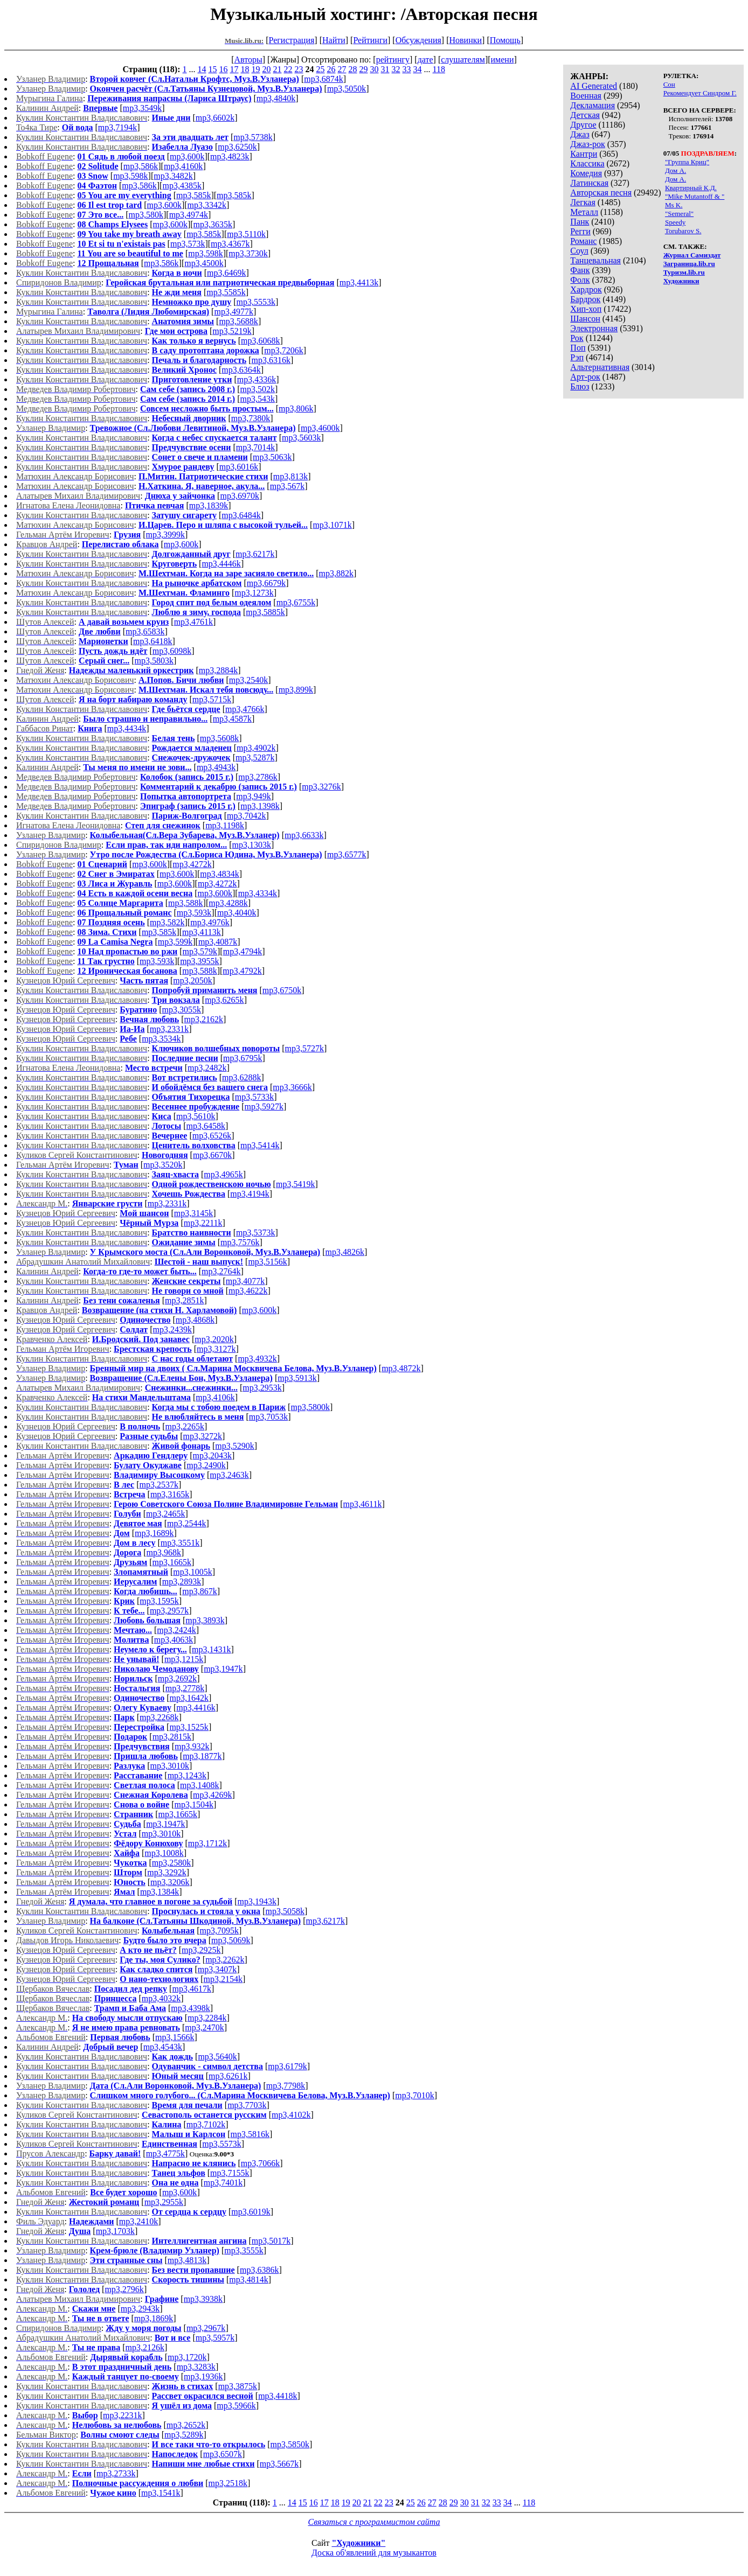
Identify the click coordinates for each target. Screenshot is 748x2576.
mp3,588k (185, 902)
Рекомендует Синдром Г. (700, 93)
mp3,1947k (223, 1668)
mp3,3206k (169, 1882)
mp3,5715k (211, 699)
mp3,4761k (193, 621)
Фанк (580, 270)
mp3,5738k (252, 137)
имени (502, 59)
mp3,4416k (195, 1707)
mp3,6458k (205, 1125)
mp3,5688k (238, 321)
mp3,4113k (201, 932)
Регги (580, 231)
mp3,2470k (204, 2027)
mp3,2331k (169, 1029)
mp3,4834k (219, 873)
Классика (587, 163)
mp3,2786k (257, 776)
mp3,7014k (255, 447)
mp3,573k (187, 243)
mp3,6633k (304, 835)
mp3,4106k (215, 1397)
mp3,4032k (161, 1998)
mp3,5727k (304, 1048)
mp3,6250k (237, 146)
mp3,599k (175, 941)
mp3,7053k (268, 1416)
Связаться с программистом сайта (374, 2521)
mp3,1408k (199, 1785)
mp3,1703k (115, 2231)
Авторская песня (601, 192)
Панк (579, 221)
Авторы (248, 59)
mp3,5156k (267, 1261)
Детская (585, 115)
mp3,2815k (172, 1736)
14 (202, 69)
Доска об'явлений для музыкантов (374, 2552)
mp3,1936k (203, 2376)
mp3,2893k (181, 1581)
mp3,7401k (223, 2182)
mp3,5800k (309, 1407)
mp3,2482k (207, 1067)
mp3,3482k (173, 175)
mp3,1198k (224, 825)
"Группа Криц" (687, 162)
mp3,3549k (142, 108)
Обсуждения (418, 40)
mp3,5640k (217, 2056)
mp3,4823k (229, 156)
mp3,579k (200, 951)
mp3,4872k (401, 1368)
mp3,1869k (153, 2318)
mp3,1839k (208, 505)
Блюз (579, 386)
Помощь (505, 40)
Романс (583, 241)
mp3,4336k (256, 379)
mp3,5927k (264, 1106)
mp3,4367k (230, 243)
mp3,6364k (240, 369)
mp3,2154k (223, 1979)
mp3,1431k (211, 1649)
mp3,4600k (320, 427)
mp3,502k (257, 389)
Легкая (582, 202)
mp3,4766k (244, 709)
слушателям (463, 59)
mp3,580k (146, 214)
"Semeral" (679, 214)
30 (374, 69)
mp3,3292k (166, 1872)
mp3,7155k (229, 2172)
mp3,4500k (203, 263)
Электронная (594, 328)
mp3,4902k (256, 747)
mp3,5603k (301, 437)
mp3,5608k (219, 738)
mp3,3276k (321, 786)
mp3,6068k (260, 340)
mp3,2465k (165, 1513)
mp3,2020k (214, 1339)
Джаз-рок (587, 144)
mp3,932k (192, 1746)
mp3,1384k (159, 1891)
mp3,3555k (243, 2250)
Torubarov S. (683, 231)
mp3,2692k (177, 1678)
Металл (584, 212)
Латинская (589, 182)
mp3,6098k (172, 650)
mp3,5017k (271, 2240)
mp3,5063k (272, 457)
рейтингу (393, 59)
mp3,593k (194, 912)
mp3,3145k (193, 1213)
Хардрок (585, 289)
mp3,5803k (154, 660)
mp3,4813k (187, 2260)
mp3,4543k (162, 2046)
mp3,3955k (199, 961)
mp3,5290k (234, 1445)
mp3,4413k (359, 282)
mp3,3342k (207, 205)
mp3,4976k (209, 922)
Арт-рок (585, 376)
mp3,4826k (344, 1251)
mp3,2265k (184, 1426)
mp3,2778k (184, 1688)
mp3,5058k (284, 1911)
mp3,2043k (212, 1455)
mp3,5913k (297, 1378)
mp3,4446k (221, 563)
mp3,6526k (211, 1135)
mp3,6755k (295, 602)
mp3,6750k (281, 990)
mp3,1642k (189, 1697)
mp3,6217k (255, 554)
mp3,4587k (232, 718)
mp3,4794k (242, 951)
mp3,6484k (240, 515)
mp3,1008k (163, 1853)
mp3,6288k (241, 1077)
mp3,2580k (171, 1862)
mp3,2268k (159, 1717)
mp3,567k (287, 486)
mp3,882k (336, 573)
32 (396, 69)
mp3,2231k (122, 2415)
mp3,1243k (187, 1775)
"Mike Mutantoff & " (694, 196)
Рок (576, 338)
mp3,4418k (277, 2395)
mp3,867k (199, 1591)
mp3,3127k (216, 1348)
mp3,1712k (207, 1843)
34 (417, 69)
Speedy (675, 222)
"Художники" (358, 2542)
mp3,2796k (124, 2289)
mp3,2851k (184, 1300)
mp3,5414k (259, 1145)
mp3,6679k (266, 583)
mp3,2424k (176, 1630)
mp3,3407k (217, 1969)
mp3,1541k (160, 2492)
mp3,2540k (248, 680)
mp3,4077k (245, 1281)
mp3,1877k (202, 1756)
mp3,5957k (215, 2337)
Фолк (580, 279)
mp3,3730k (247, 253)
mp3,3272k (202, 1436)
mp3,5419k (295, 1184)
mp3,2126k (145, 2347)
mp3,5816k (250, 2134)
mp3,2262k (224, 1959)
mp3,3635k (212, 224)
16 (223, 69)
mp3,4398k (190, 2008)
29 (363, 69)
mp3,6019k (250, 2211)
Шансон (585, 318)
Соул (579, 250)
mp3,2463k (229, 1474)
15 (213, 69)
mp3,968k (164, 1552)
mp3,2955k (163, 2202)
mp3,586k (140, 166)
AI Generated (593, 85)
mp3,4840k (276, 98)
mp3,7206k (283, 350)
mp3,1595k (159, 1600)
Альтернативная (599, 367)
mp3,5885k (265, 612)
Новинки (465, 40)
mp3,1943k (256, 1901)
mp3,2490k (205, 1465)
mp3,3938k (203, 2298)
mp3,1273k (253, 592)
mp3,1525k (188, 1727)
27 (342, 69)
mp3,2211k (203, 1222)
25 (320, 69)
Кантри (583, 153)
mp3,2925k (201, 1949)
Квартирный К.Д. (691, 188)
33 (407, 69)
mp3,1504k (194, 1804)
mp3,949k (253, 796)
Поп (577, 347)
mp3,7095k (219, 1930)
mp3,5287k (255, 757)
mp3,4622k (247, 1290)
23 (299, 69)
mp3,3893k (204, 1620)
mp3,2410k (138, 2221)
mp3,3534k (161, 1038)
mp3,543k (257, 398)
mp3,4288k (228, 902)
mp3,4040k (236, 912)
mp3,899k (296, 689)
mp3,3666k (292, 1087)
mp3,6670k (212, 1155)
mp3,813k (290, 476)
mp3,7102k (205, 2124)
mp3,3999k (165, 534)
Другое (583, 124)
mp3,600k (187, 156)
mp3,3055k (181, 1009)
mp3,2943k (140, 2308)
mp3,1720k (187, 2357)
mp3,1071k (332, 524)
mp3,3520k (162, 1164)
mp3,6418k (152, 641)
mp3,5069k (230, 1940)
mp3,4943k (216, 767)
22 (288, 69)
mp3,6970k (239, 495)
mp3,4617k (191, 1988)
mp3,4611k (362, 1504)
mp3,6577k (346, 854)
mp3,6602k (215, 117)
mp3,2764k (221, 1271)
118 (439, 69)
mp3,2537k (158, 1484)
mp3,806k (296, 408)
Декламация (592, 105)
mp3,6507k (222, 2454)
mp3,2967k (205, 2328)
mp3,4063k (173, 1639)
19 (256, 69)
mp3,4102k (291, 2114)
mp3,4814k (248, 2279)
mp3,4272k (191, 864)
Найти (333, 40)
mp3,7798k (285, 2085)
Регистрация (292, 40)
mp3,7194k (117, 127)
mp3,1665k (172, 1562)
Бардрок (585, 299)
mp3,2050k (192, 980)
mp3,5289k (183, 2434)
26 (331, 69)
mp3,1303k (251, 844)
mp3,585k (193, 195)
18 (245, 69)
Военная (585, 95)
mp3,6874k (323, 78)
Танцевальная (595, 260)
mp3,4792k (242, 970)
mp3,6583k (145, 631)
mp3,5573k (221, 2143)
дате (425, 59)
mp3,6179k (287, 2066)
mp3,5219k (231, 331)
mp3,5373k (255, 1232)
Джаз (579, 134)
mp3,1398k (259, 806)
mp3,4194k (249, 1193)
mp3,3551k (180, 1542)
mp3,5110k (246, 234)
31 (385, 69)
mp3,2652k (186, 2425)
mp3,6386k (259, 2269)
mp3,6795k (242, 1058)
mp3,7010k (414, 2095)
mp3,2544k (186, 1523)
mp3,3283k (196, 2366)
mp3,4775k (165, 2153)
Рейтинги (370, 40)
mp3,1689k (154, 1533)
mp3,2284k (207, 2017)
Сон (669, 84)
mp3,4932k (257, 1358)
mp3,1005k (192, 1571)
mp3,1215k (183, 1659)
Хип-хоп (585, 308)
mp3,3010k (169, 1765)
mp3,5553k (256, 301)
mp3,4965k (223, 1174)
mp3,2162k (203, 1019)
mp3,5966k (236, 2405)
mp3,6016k (238, 466)
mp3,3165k (169, 1494)
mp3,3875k (237, 2386)
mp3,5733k (254, 1096)
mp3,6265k (224, 999)
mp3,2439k (172, 1329)
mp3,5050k (346, 88)
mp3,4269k (212, 1794)
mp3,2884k (218, 670)
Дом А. (675, 170)
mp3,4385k (181, 185)
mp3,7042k (246, 815)
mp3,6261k (228, 2076)
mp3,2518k (228, 2483)
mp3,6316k (271, 360)
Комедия (586, 173)
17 (234, 69)
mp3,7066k (260, 2163)
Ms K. (674, 205)
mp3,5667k (279, 2463)
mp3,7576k (239, 1242)
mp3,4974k (188, 214)
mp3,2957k (169, 1610)
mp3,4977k (233, 311)
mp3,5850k (290, 2444)
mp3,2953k (262, 1387)
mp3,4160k (183, 166)
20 (266, 69)
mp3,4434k (126, 728)
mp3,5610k (195, 1116)
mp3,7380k (250, 418)
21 (277, 69)
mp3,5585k (225, 292)
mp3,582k (167, 922)
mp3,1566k (174, 2037)
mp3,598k (130, 175)
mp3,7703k (246, 2105)
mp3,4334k (257, 893)
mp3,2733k (115, 2473)
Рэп (577, 357)
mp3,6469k (226, 272)
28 (353, 69)
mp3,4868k (195, 1319)
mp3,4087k (217, 941)
